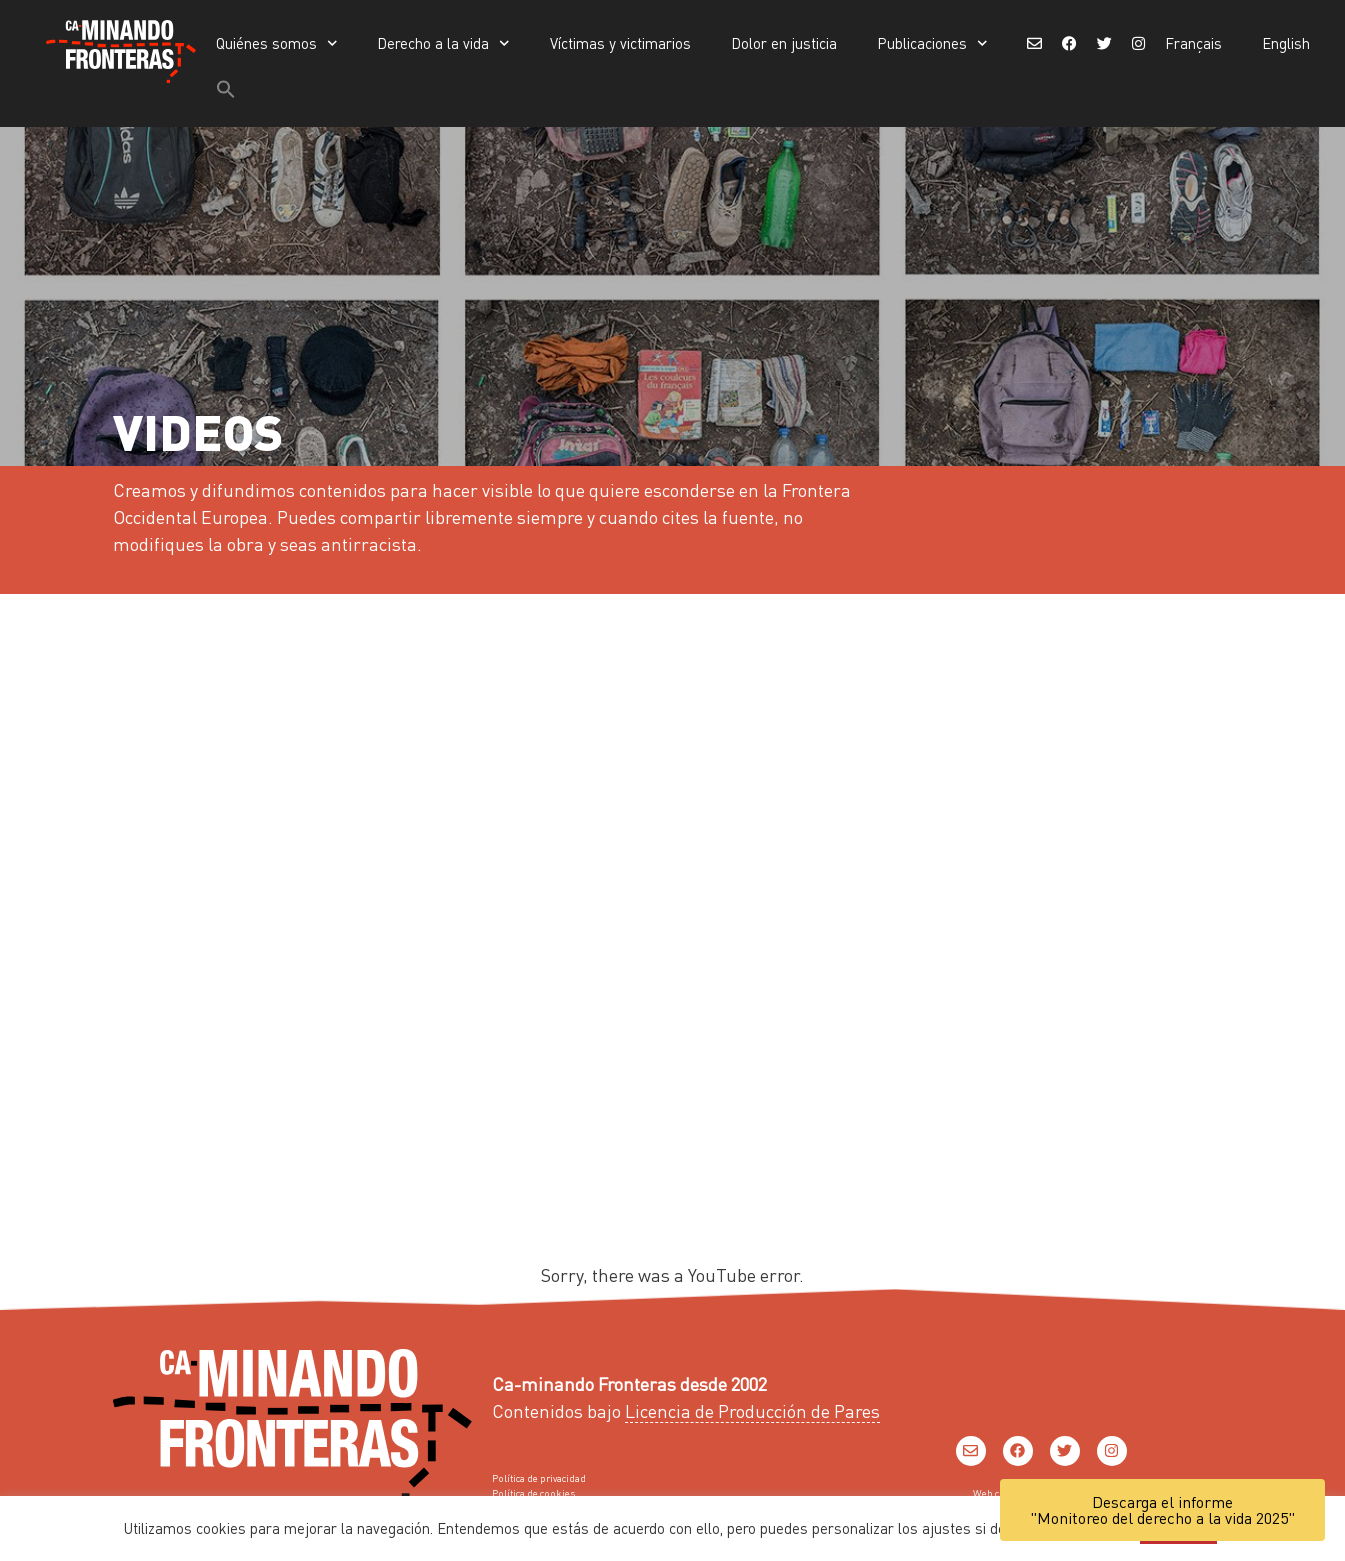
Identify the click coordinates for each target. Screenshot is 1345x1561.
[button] (226, 89)
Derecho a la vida (443, 43)
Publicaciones (932, 43)
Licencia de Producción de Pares (752, 1410)
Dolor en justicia (784, 43)
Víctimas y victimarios (620, 43)
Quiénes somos (277, 43)
